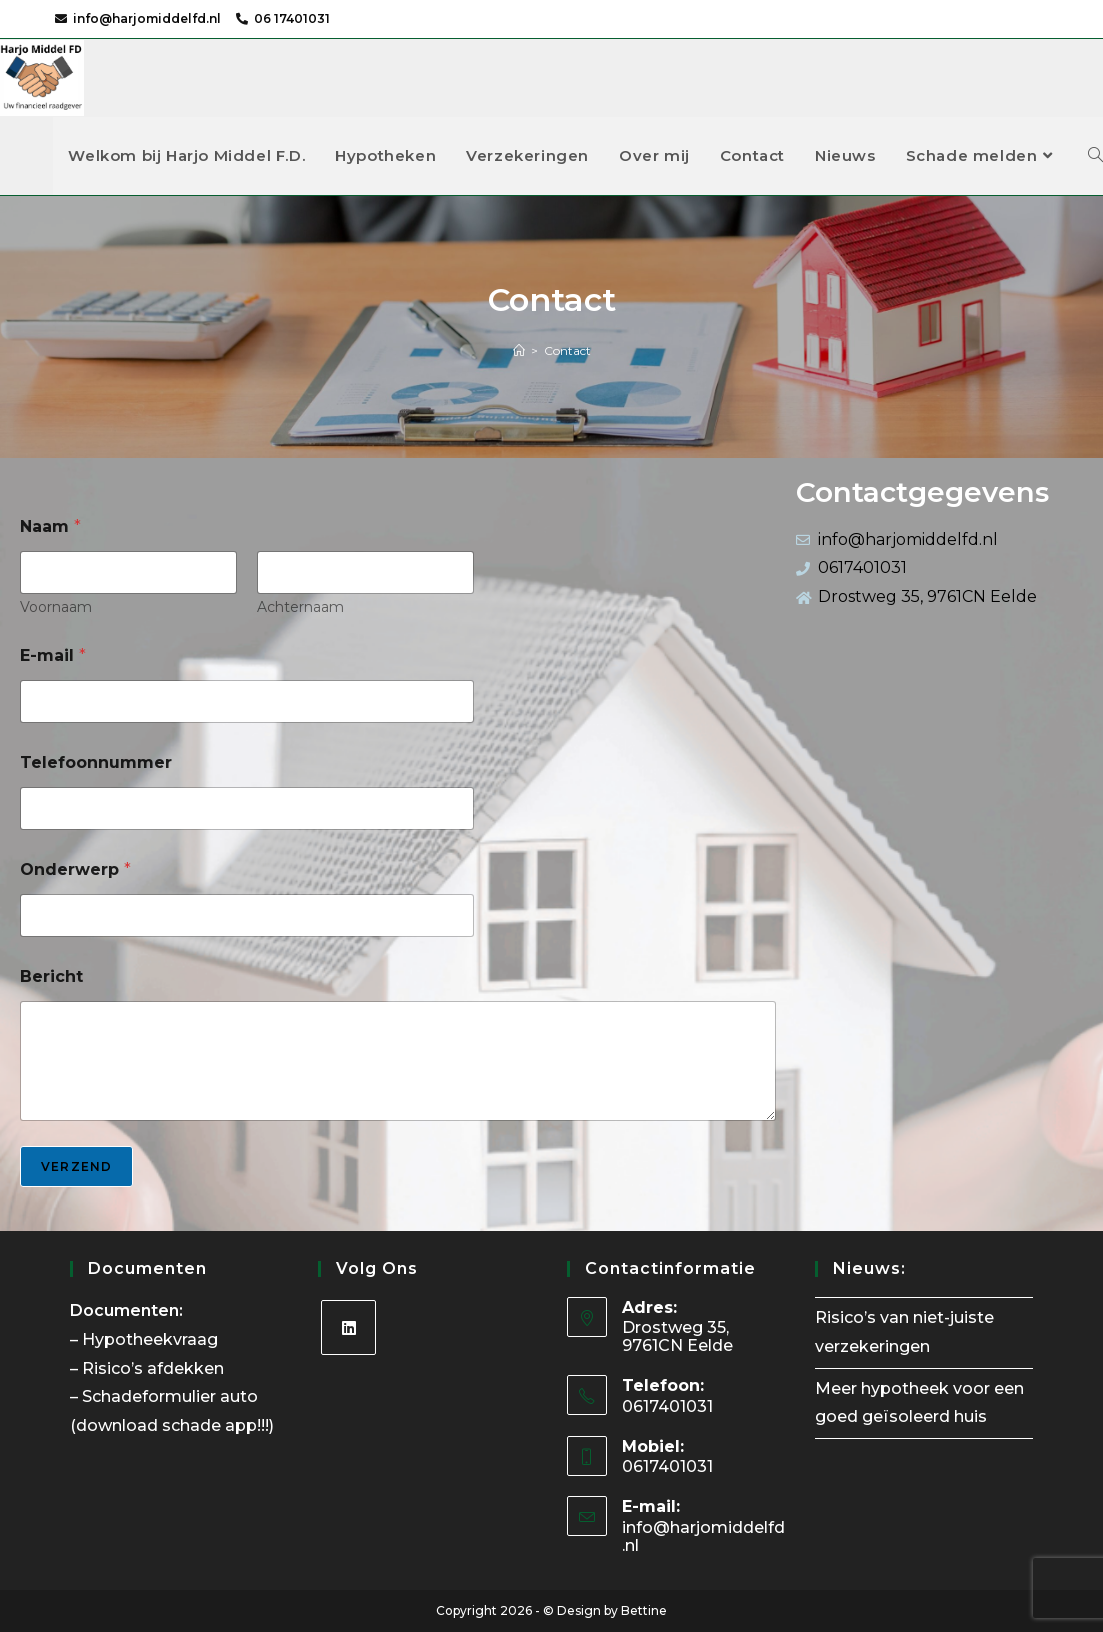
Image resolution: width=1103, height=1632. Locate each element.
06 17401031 (292, 18)
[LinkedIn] (348, 1327)
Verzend (76, 1166)
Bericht (51, 976)
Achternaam (300, 607)
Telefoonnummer (96, 762)
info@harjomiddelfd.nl (147, 18)
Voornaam (56, 607)
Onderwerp (75, 869)
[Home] (519, 350)
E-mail (53, 655)
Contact (567, 350)
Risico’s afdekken (155, 1368)
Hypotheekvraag (152, 1339)
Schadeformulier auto (172, 1396)
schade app (209, 1425)
